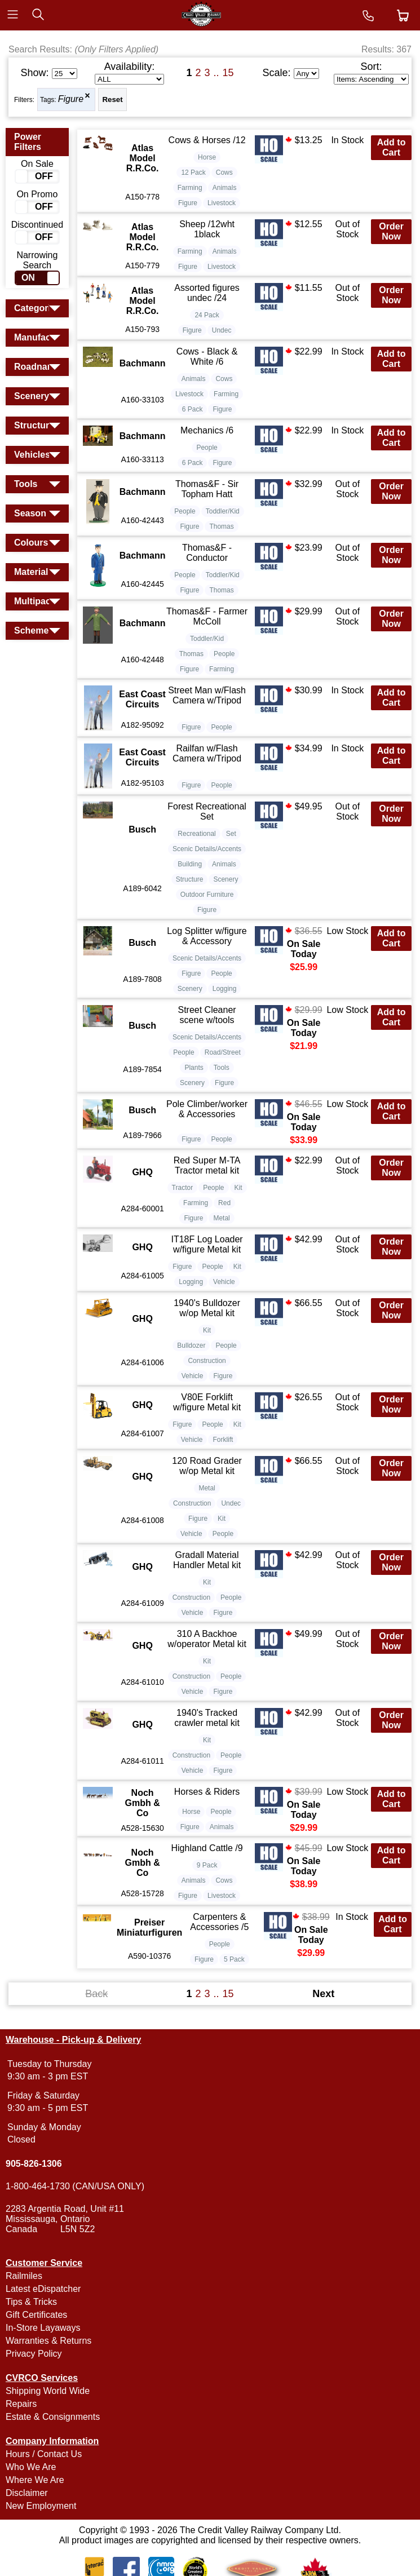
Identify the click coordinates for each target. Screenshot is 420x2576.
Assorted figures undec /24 (207, 293)
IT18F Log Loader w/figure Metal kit (206, 1244)
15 (228, 72)
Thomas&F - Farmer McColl (206, 616)
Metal (221, 1218)
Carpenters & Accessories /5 (219, 1922)
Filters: (24, 100)
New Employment (41, 2506)
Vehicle (224, 1282)
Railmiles (24, 2276)
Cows (224, 172)
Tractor (182, 1188)
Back (96, 1993)
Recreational (196, 834)
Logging (225, 989)
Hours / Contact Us (44, 2454)
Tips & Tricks (31, 2302)
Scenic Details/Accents (207, 849)
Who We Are (31, 2467)
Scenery (225, 879)
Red (224, 1203)
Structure (190, 879)
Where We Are (35, 2480)
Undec (222, 330)
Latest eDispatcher (43, 2289)
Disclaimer (27, 2493)
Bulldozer (191, 1345)
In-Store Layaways (43, 2327)
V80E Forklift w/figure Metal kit (207, 1402)
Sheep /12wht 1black (207, 229)
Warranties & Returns (48, 2340)
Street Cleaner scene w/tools (207, 1015)
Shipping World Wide (48, 2391)
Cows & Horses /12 (207, 140)
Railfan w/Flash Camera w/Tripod (207, 753)
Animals (225, 188)
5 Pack (234, 1959)
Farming (190, 188)
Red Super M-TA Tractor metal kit (207, 1165)
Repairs (21, 2404)
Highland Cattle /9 (206, 1848)
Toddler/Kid (223, 511)
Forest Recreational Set (206, 811)
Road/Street (223, 1052)
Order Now (391, 231)
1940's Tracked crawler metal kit (207, 1718)
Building (190, 864)
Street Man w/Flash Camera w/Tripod (207, 695)
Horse (207, 157)
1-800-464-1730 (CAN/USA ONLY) (75, 2186)
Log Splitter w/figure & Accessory (206, 936)
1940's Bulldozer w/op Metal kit (207, 1308)
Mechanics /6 (206, 430)
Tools (221, 1068)
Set (231, 834)
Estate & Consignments (53, 2417)
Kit (238, 1188)
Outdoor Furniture (207, 894)
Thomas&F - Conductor (207, 553)
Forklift (223, 1440)
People (206, 448)
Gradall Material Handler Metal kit (207, 1560)
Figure (70, 99)
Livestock (221, 203)
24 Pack (206, 315)
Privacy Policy (34, 2353)
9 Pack (207, 1865)
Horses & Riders (207, 1791)
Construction (207, 1361)
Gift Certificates (36, 2315)
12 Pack (193, 172)
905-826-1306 (34, 2163)
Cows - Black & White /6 (206, 356)
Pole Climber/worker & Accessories (206, 1109)
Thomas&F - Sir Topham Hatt (206, 489)
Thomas (221, 526)
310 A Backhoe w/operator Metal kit (206, 1639)
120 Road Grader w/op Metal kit (207, 1466)
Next (323, 1993)
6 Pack (192, 409)
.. (216, 72)
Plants (193, 1068)
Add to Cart (391, 147)
